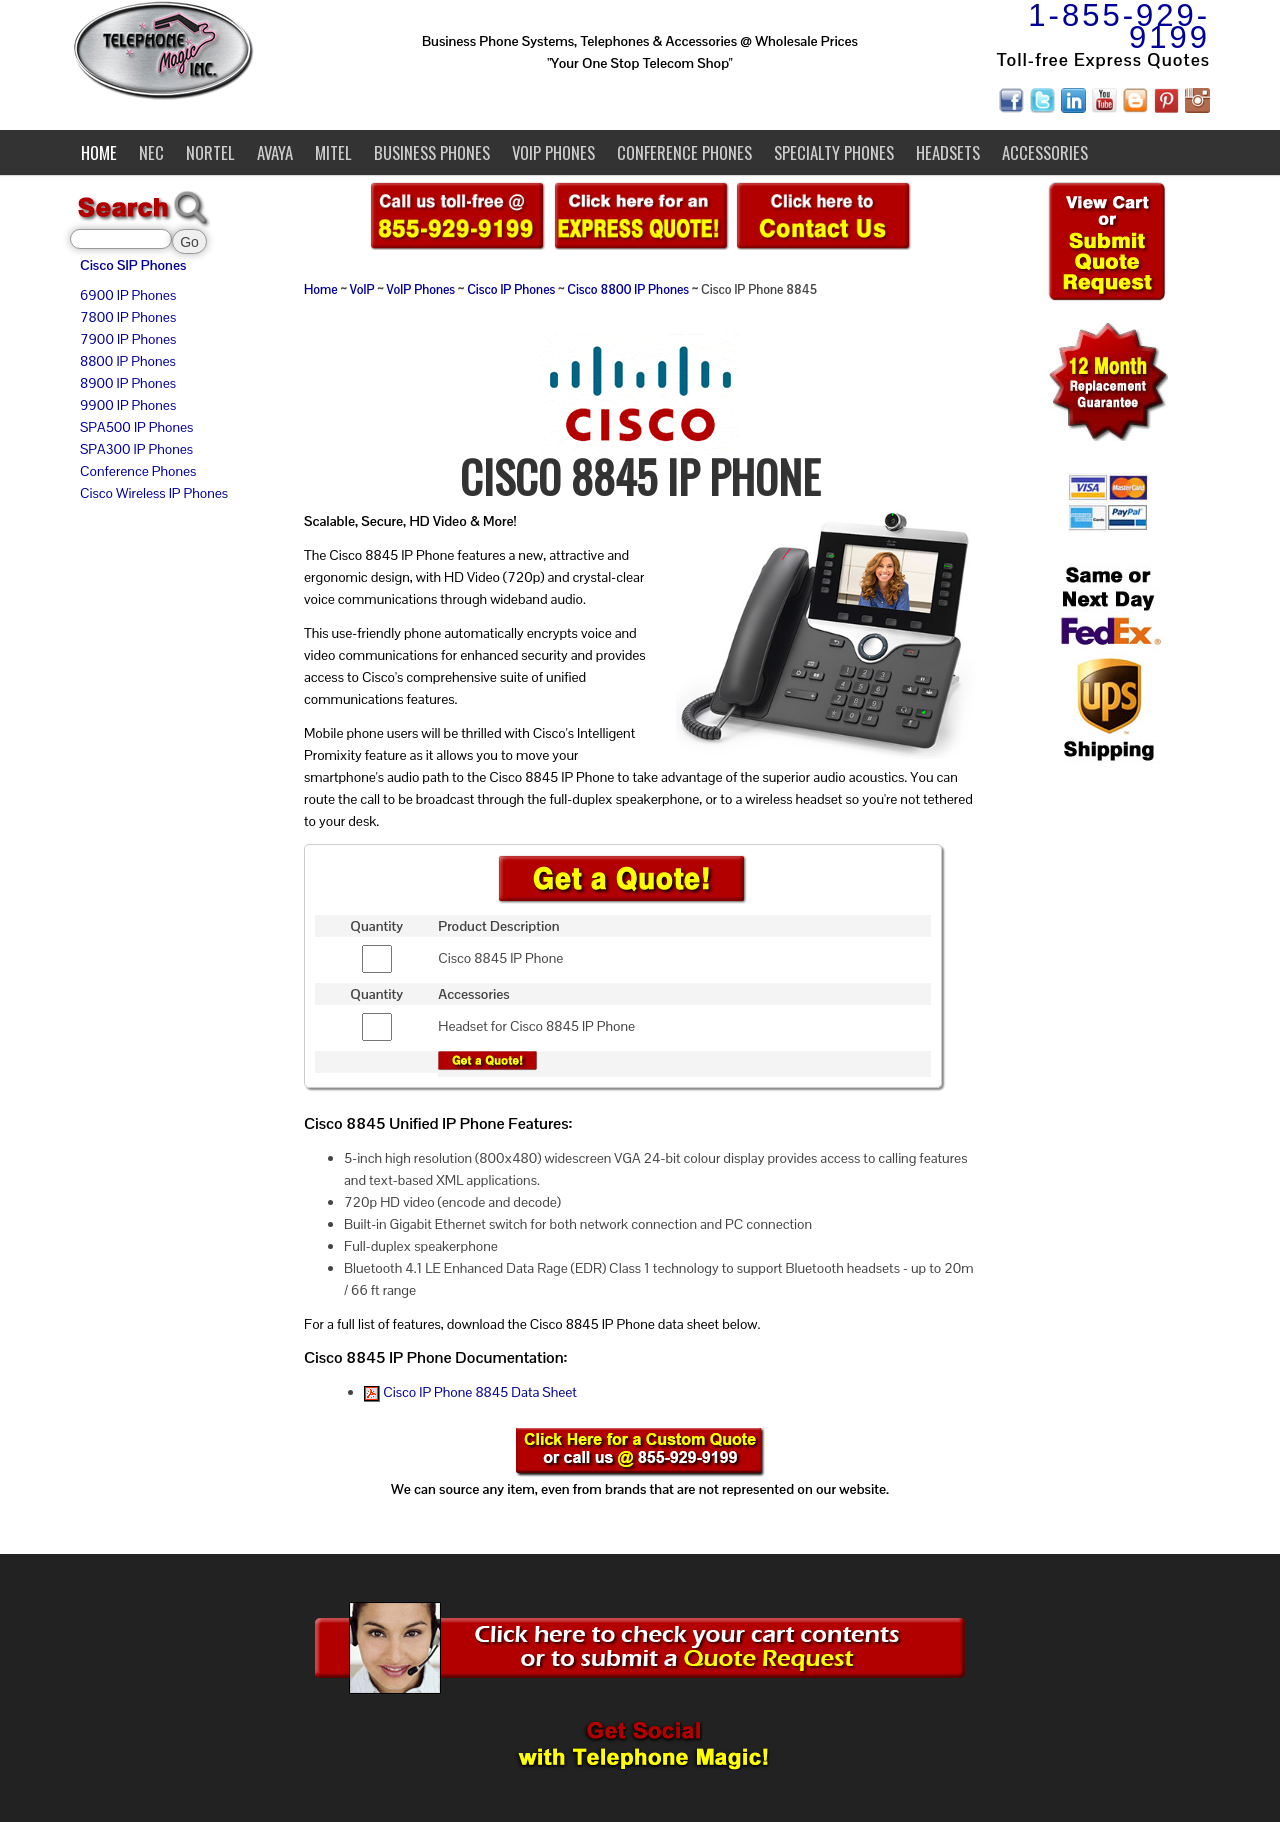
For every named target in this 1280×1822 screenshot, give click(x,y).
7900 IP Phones (128, 339)
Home (99, 152)
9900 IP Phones (128, 405)
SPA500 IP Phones (136, 427)
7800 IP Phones (128, 317)
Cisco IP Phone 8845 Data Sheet (470, 1392)
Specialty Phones (834, 152)
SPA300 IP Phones (136, 449)
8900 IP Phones (128, 383)
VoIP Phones (553, 152)
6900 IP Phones (128, 295)
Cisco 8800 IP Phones (628, 290)
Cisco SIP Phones (133, 265)
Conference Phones (684, 152)
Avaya (275, 152)
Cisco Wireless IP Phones (154, 493)
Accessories (1045, 152)
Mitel (333, 152)
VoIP (362, 290)
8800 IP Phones (128, 361)
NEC (151, 152)
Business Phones (432, 152)
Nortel (210, 152)
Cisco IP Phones (511, 290)
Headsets (948, 152)
